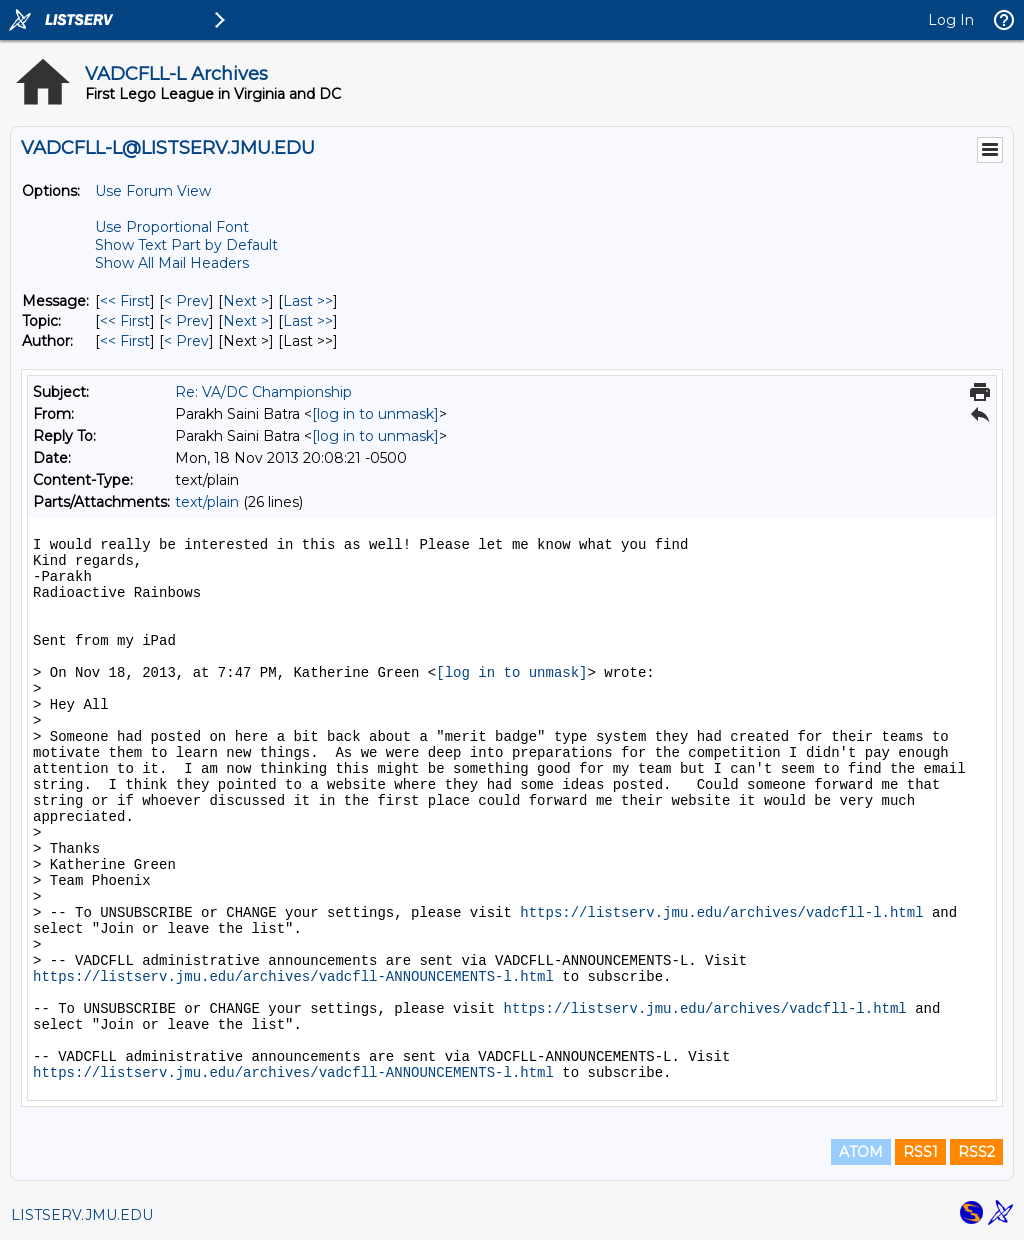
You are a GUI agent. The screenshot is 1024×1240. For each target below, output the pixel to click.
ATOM (861, 1152)
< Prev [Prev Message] (186, 301)
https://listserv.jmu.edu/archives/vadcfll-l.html (721, 913)
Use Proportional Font (172, 227)
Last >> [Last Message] (308, 301)
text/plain (207, 502)
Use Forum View (153, 191)
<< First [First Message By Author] (125, 341)
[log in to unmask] (375, 414)
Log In (951, 20)
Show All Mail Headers (172, 263)
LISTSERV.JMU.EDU (82, 1215)
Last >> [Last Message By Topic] (308, 321)
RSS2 (976, 1152)
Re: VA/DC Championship (263, 392)
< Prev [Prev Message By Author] (186, 341)
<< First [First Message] (125, 301)
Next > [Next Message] (246, 301)
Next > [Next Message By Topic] (246, 321)
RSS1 (920, 1152)
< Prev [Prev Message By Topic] (186, 321)
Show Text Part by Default (186, 245)
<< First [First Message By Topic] (125, 321)
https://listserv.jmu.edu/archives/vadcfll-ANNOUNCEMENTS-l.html (293, 977)
